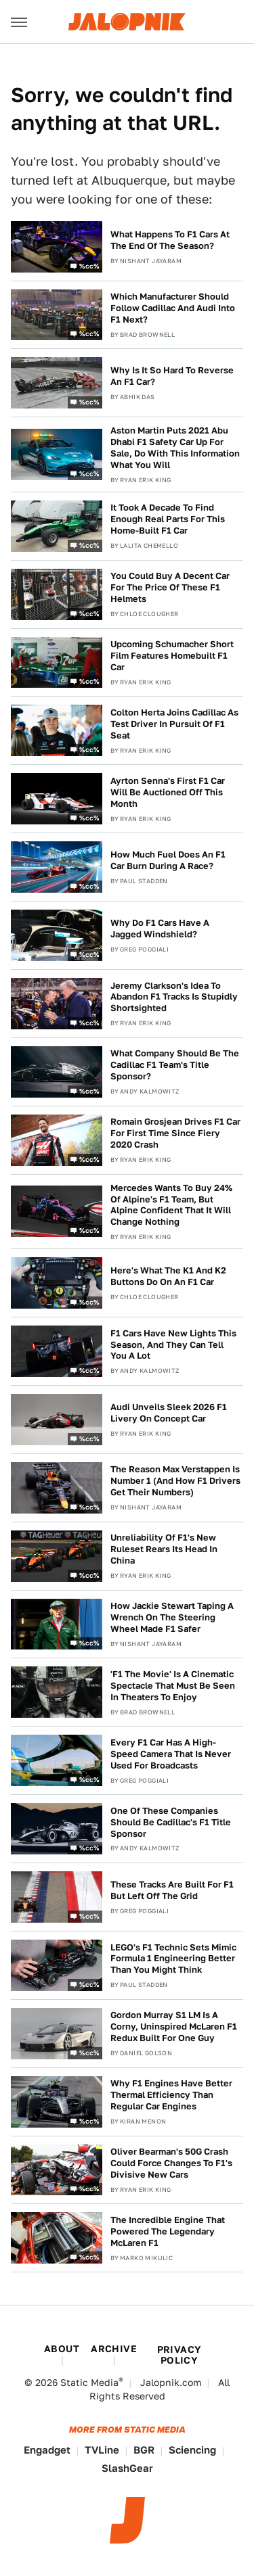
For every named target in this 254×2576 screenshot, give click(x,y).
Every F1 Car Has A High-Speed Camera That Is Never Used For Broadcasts (170, 1754)
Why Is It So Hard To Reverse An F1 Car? (172, 376)
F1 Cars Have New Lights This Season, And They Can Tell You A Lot (173, 1344)
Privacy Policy (179, 2355)
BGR (143, 2450)
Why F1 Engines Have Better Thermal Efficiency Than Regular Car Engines (171, 2094)
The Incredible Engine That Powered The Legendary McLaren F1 (167, 2231)
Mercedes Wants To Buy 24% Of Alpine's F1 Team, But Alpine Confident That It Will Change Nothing (171, 1205)
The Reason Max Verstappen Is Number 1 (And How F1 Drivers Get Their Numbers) (175, 1480)
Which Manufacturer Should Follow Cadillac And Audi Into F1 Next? (172, 308)
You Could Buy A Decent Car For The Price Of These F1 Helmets (170, 587)
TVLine (102, 2450)
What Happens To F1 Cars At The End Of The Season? (170, 240)
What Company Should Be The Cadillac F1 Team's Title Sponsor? (174, 1064)
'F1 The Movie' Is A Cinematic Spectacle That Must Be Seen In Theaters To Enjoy (172, 1685)
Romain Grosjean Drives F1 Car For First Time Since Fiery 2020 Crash (175, 1133)
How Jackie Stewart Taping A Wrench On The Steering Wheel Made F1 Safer (172, 1617)
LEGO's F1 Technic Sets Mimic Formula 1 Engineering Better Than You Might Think (173, 1958)
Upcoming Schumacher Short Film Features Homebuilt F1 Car (172, 655)
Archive (114, 2348)
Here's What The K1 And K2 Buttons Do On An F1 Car (168, 1276)
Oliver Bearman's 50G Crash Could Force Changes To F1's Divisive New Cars (171, 2163)
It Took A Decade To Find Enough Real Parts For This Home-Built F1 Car (167, 519)
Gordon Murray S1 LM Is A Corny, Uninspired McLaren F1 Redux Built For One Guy (173, 2026)
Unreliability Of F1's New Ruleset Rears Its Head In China (163, 1549)
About (61, 2348)
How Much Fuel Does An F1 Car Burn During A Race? (168, 860)
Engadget (47, 2450)
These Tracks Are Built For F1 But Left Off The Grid (172, 1890)
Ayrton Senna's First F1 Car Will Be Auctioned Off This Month (167, 792)
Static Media (89, 2382)
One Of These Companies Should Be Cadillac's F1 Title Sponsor (170, 1822)
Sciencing (192, 2450)
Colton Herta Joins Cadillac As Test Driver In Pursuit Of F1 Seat (174, 724)
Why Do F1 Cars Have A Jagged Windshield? (159, 928)
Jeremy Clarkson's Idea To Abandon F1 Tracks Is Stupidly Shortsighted (174, 997)
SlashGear (127, 2468)
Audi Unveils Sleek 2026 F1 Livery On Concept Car (168, 1413)
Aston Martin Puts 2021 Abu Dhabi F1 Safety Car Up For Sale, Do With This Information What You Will (175, 447)
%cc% (89, 265)
